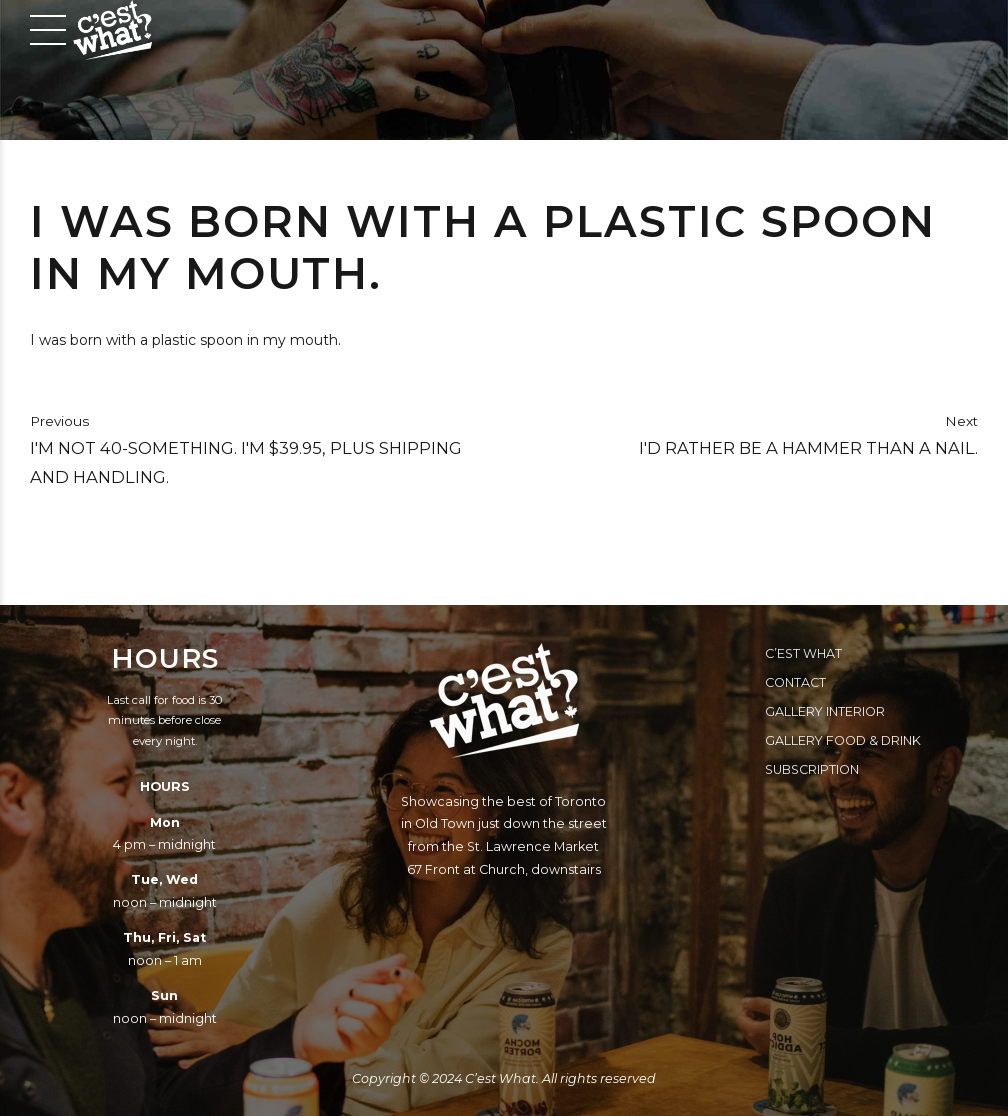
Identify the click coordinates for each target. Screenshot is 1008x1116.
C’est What (803, 653)
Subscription (812, 769)
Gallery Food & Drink (843, 740)
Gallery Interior (825, 711)
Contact (795, 682)
